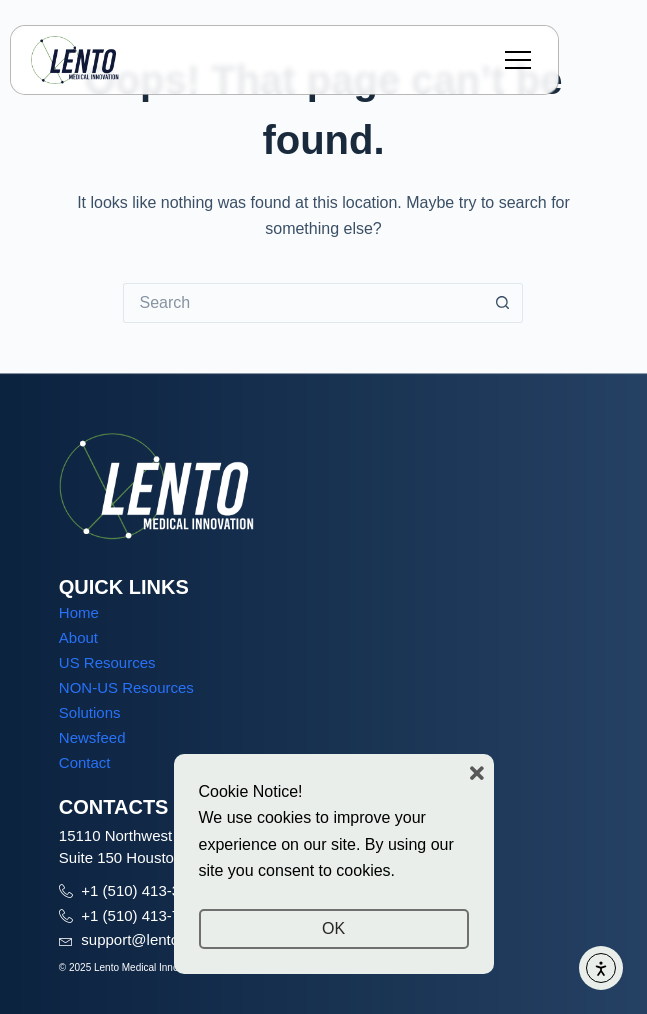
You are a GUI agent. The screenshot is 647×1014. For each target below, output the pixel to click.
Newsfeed (92, 737)
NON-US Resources (126, 687)
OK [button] (333, 928)
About (78, 637)
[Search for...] (303, 303)
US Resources (107, 662)
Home (79, 612)
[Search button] (503, 303)
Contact (85, 762)
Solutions (90, 712)
